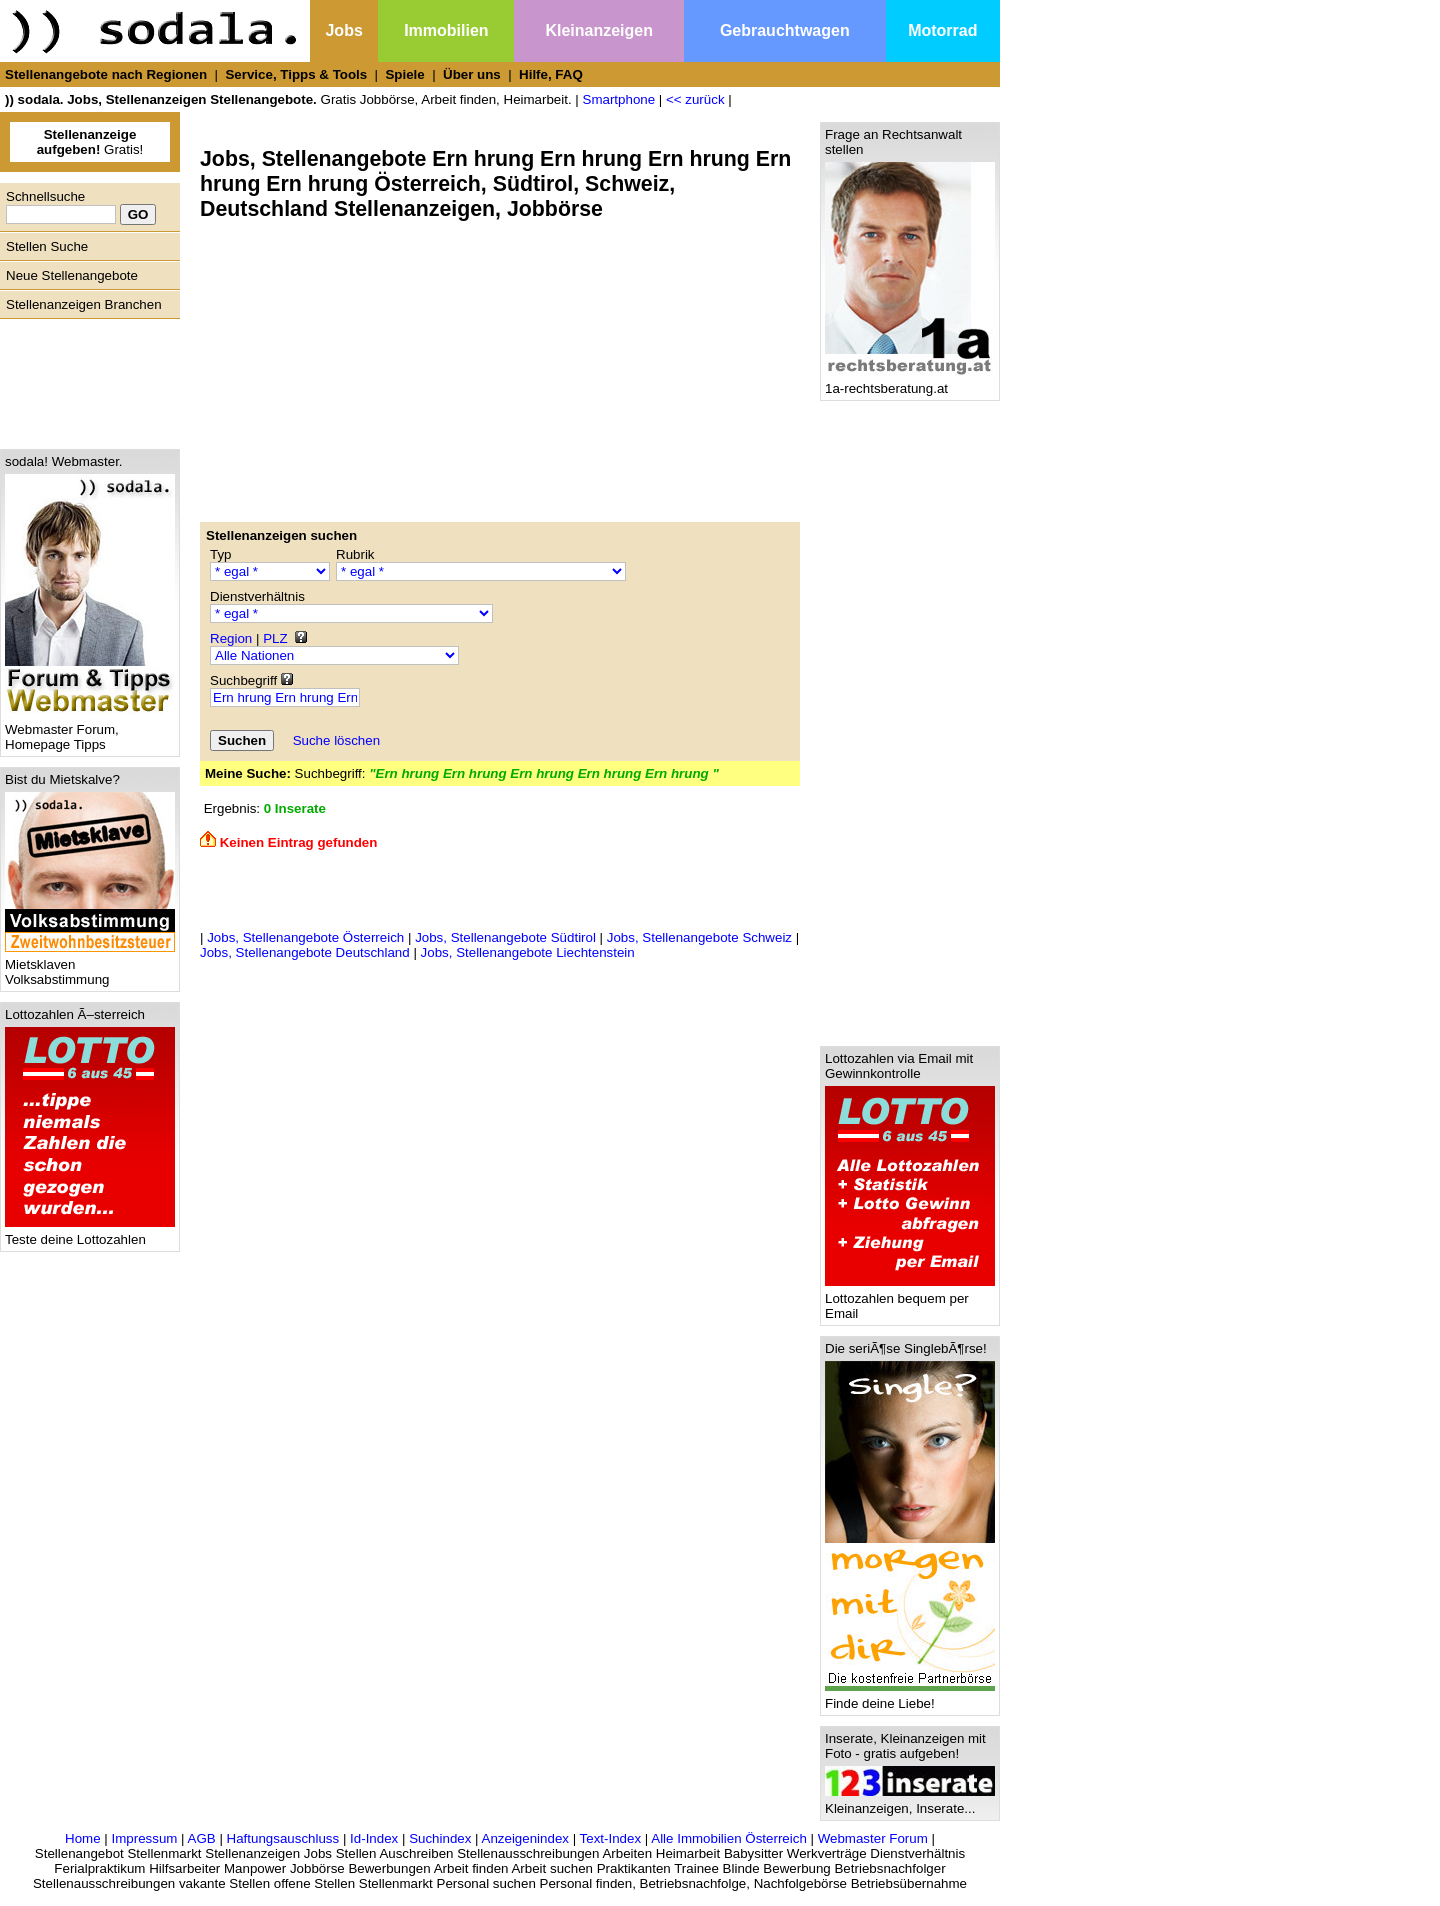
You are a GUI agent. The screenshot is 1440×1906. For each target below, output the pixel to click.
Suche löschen (336, 740)
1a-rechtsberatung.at (910, 382)
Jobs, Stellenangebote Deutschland (305, 952)
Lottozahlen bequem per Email (910, 1300)
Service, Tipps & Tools (296, 74)
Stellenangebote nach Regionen (106, 74)
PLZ (275, 638)
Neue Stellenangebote (72, 275)
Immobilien (446, 30)
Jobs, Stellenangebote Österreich (305, 937)
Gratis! (90, 142)
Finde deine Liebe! (910, 1697)
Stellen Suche (47, 246)
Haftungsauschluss (283, 1838)
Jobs (343, 30)
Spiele (404, 74)
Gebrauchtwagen (785, 30)
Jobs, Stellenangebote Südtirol (505, 937)
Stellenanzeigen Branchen (84, 304)
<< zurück (695, 99)
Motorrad (942, 30)
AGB (202, 1838)
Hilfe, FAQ (551, 74)
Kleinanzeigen (599, 30)
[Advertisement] (85, 379)
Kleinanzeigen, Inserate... (910, 1802)
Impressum (144, 1838)
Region (231, 638)
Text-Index (611, 1838)
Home (83, 1838)
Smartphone (619, 99)
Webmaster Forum (873, 1838)
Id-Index (374, 1838)
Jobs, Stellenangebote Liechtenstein (528, 952)
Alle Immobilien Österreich (729, 1838)
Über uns (472, 74)
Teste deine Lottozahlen (90, 1233)
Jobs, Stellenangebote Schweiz (699, 937)
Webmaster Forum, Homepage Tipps (90, 731)
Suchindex (440, 1838)
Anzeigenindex (525, 1838)
